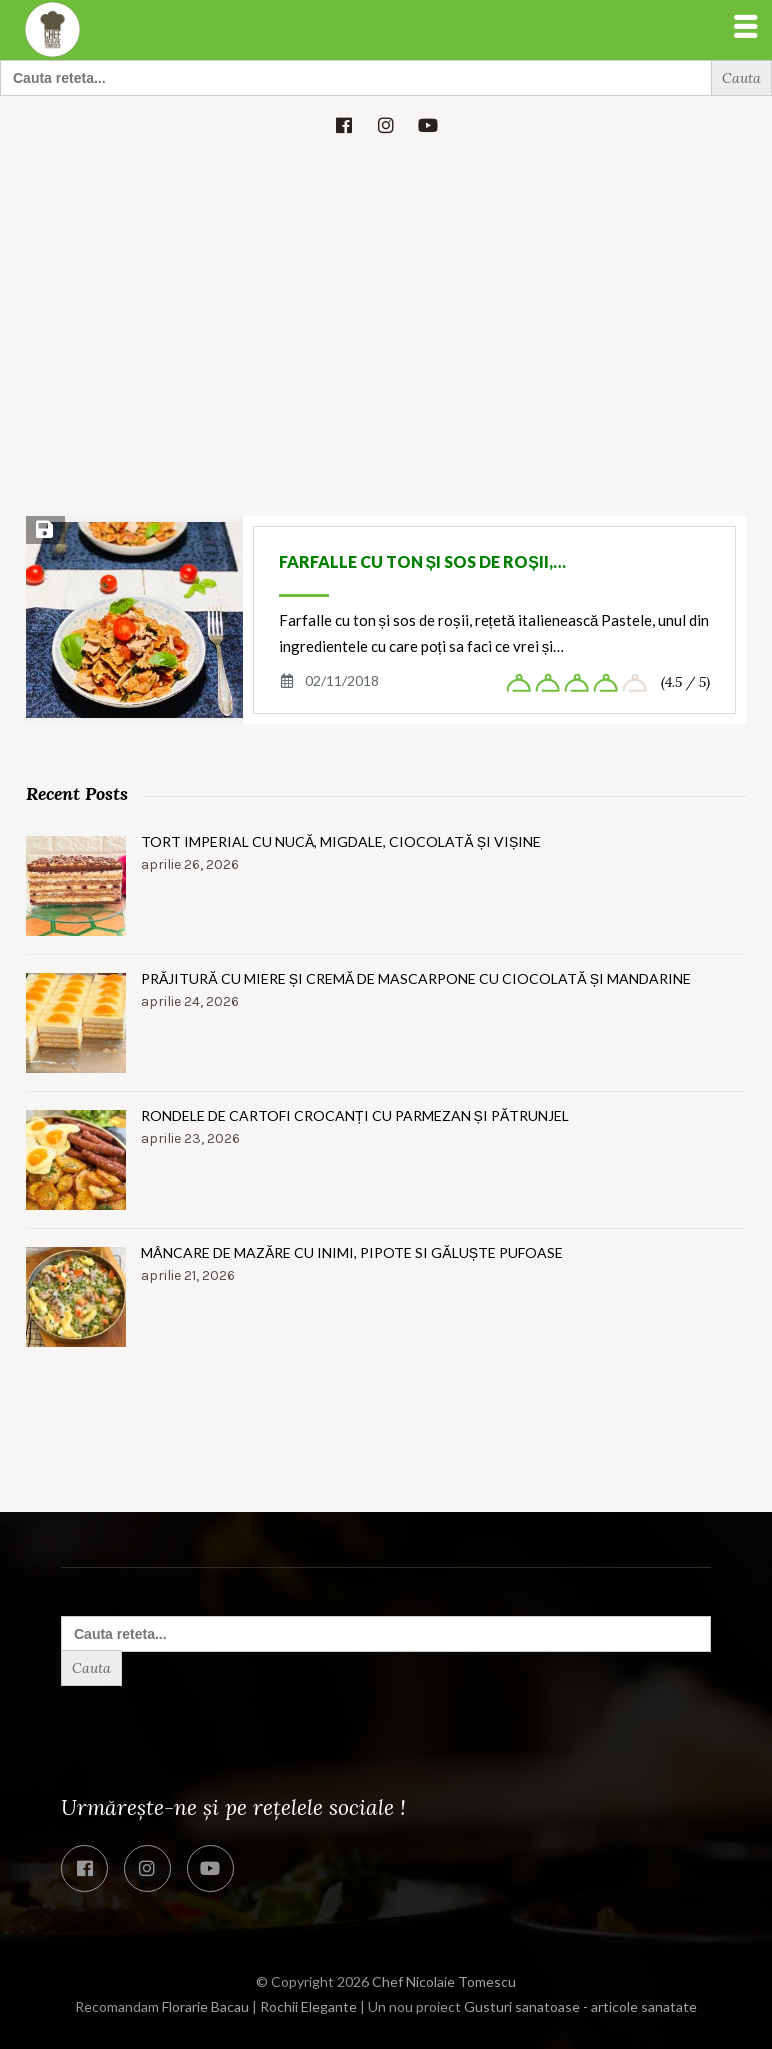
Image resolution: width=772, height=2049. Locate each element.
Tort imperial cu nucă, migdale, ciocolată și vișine (341, 841)
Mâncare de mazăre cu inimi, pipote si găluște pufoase (352, 1252)
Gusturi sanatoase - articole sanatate (580, 2006)
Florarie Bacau (205, 2006)
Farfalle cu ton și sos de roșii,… (422, 561)
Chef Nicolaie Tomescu (444, 1981)
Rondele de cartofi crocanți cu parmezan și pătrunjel (355, 1115)
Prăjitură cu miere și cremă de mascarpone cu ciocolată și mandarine (416, 978)
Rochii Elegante (308, 2006)
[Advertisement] (386, 306)
